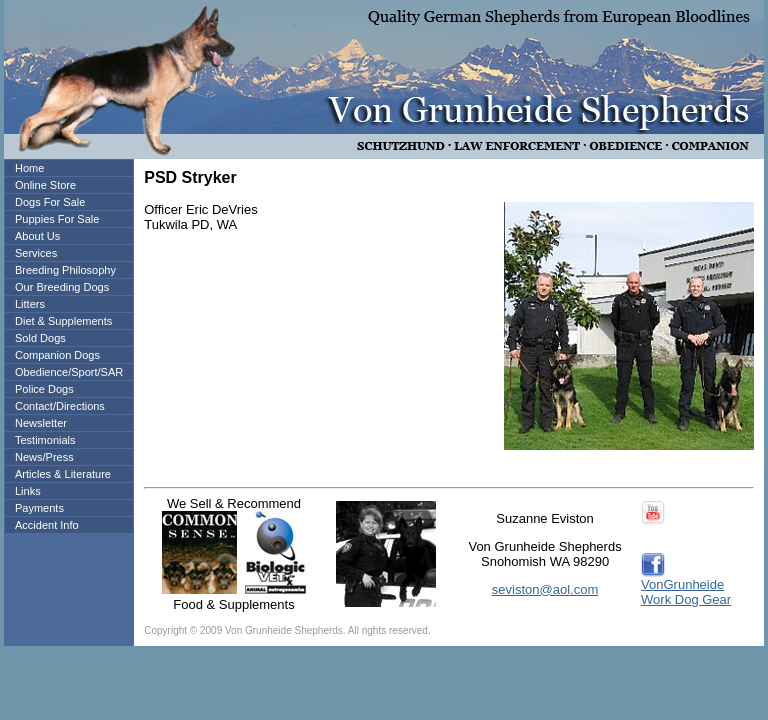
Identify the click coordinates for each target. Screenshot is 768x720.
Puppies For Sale (57, 219)
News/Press (44, 457)
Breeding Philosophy (65, 270)
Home (29, 168)
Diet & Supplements (63, 321)
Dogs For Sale (50, 202)
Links (28, 491)
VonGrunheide (682, 584)
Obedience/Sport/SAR (69, 372)
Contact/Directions (60, 406)
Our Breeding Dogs (62, 287)
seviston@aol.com (545, 589)
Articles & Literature (63, 474)
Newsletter (41, 423)
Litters (30, 304)
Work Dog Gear (686, 599)
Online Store (45, 185)
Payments (39, 508)
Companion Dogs (57, 355)
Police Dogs (44, 389)
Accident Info (47, 525)
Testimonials (45, 440)
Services (36, 253)
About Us (37, 236)
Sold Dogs (40, 338)
